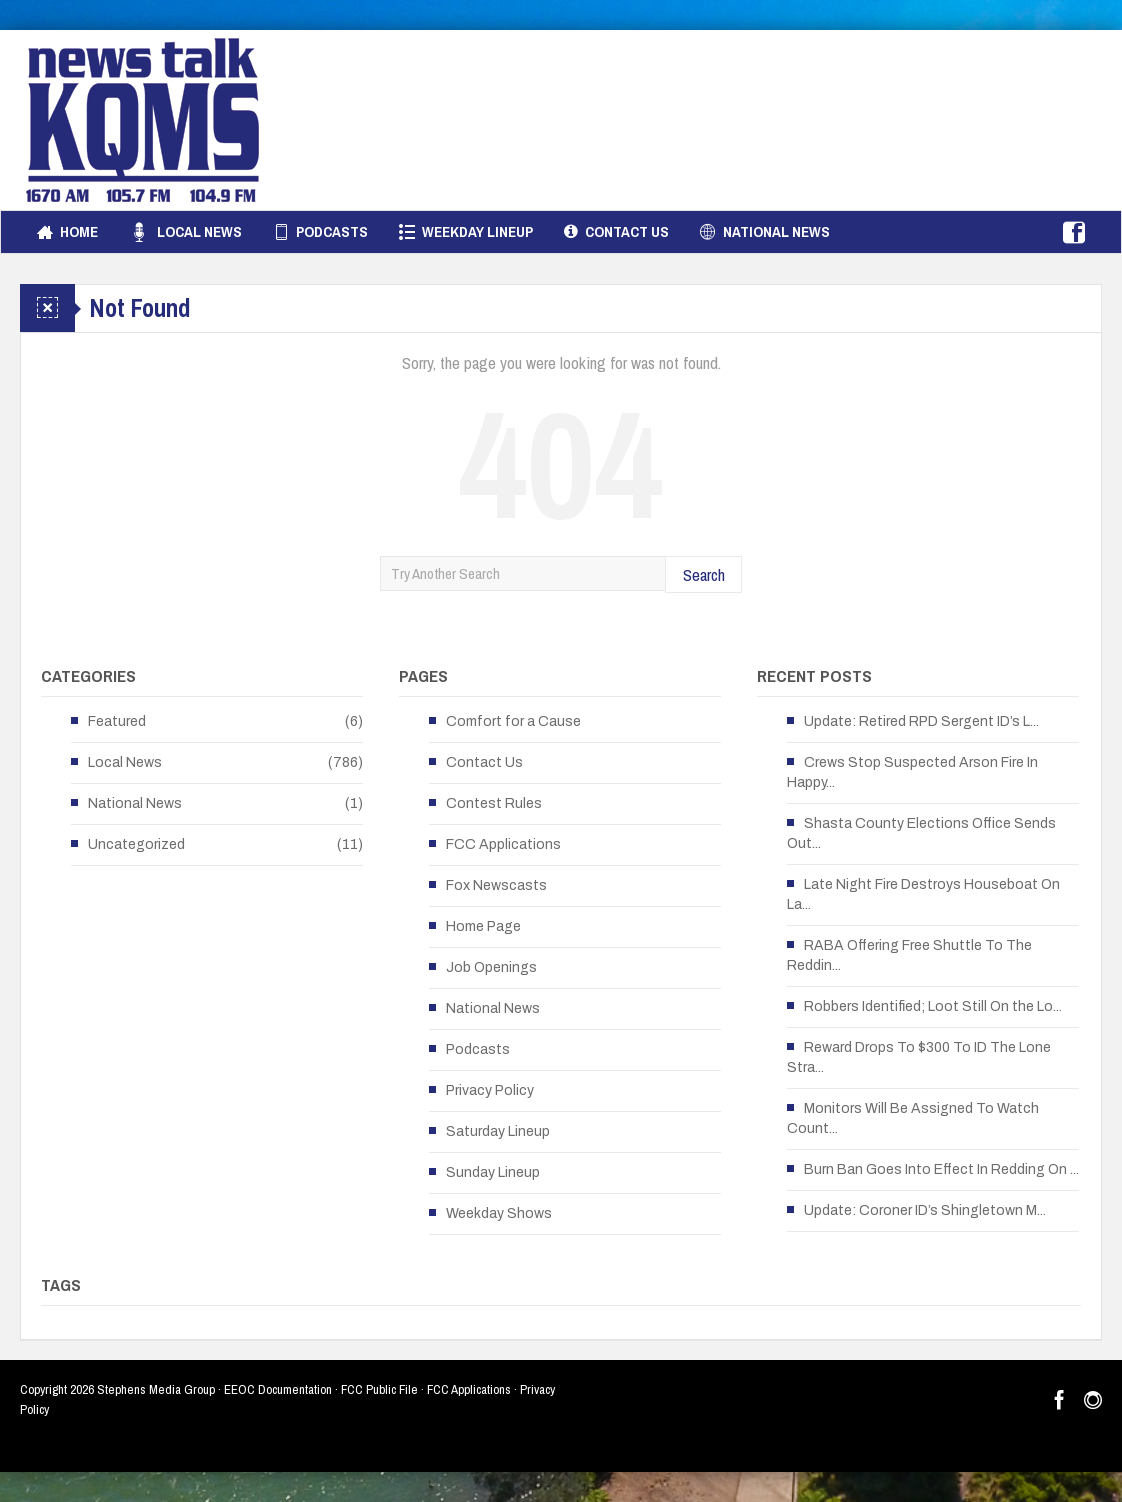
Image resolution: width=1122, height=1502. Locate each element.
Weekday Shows (499, 1213)
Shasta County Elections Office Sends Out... (921, 833)
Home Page (483, 926)
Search (704, 574)
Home (67, 232)
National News (765, 232)
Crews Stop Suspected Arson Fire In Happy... (912, 772)
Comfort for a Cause (513, 721)
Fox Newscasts (496, 885)
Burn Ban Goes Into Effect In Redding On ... (941, 1169)
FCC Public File (379, 1389)
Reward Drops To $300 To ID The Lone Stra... (919, 1057)
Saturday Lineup (498, 1131)
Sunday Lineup (493, 1172)
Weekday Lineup (466, 232)
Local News (185, 232)
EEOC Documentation (278, 1389)
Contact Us (616, 232)
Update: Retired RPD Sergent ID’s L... (921, 721)
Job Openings (491, 967)
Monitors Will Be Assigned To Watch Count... (913, 1118)
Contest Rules (494, 803)
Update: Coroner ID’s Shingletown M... (925, 1210)
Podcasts (320, 232)
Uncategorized (136, 844)
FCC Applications (503, 844)
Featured (117, 721)
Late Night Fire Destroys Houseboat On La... (923, 894)
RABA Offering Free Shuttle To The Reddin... (909, 955)
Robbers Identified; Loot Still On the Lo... (933, 1006)
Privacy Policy (490, 1090)
